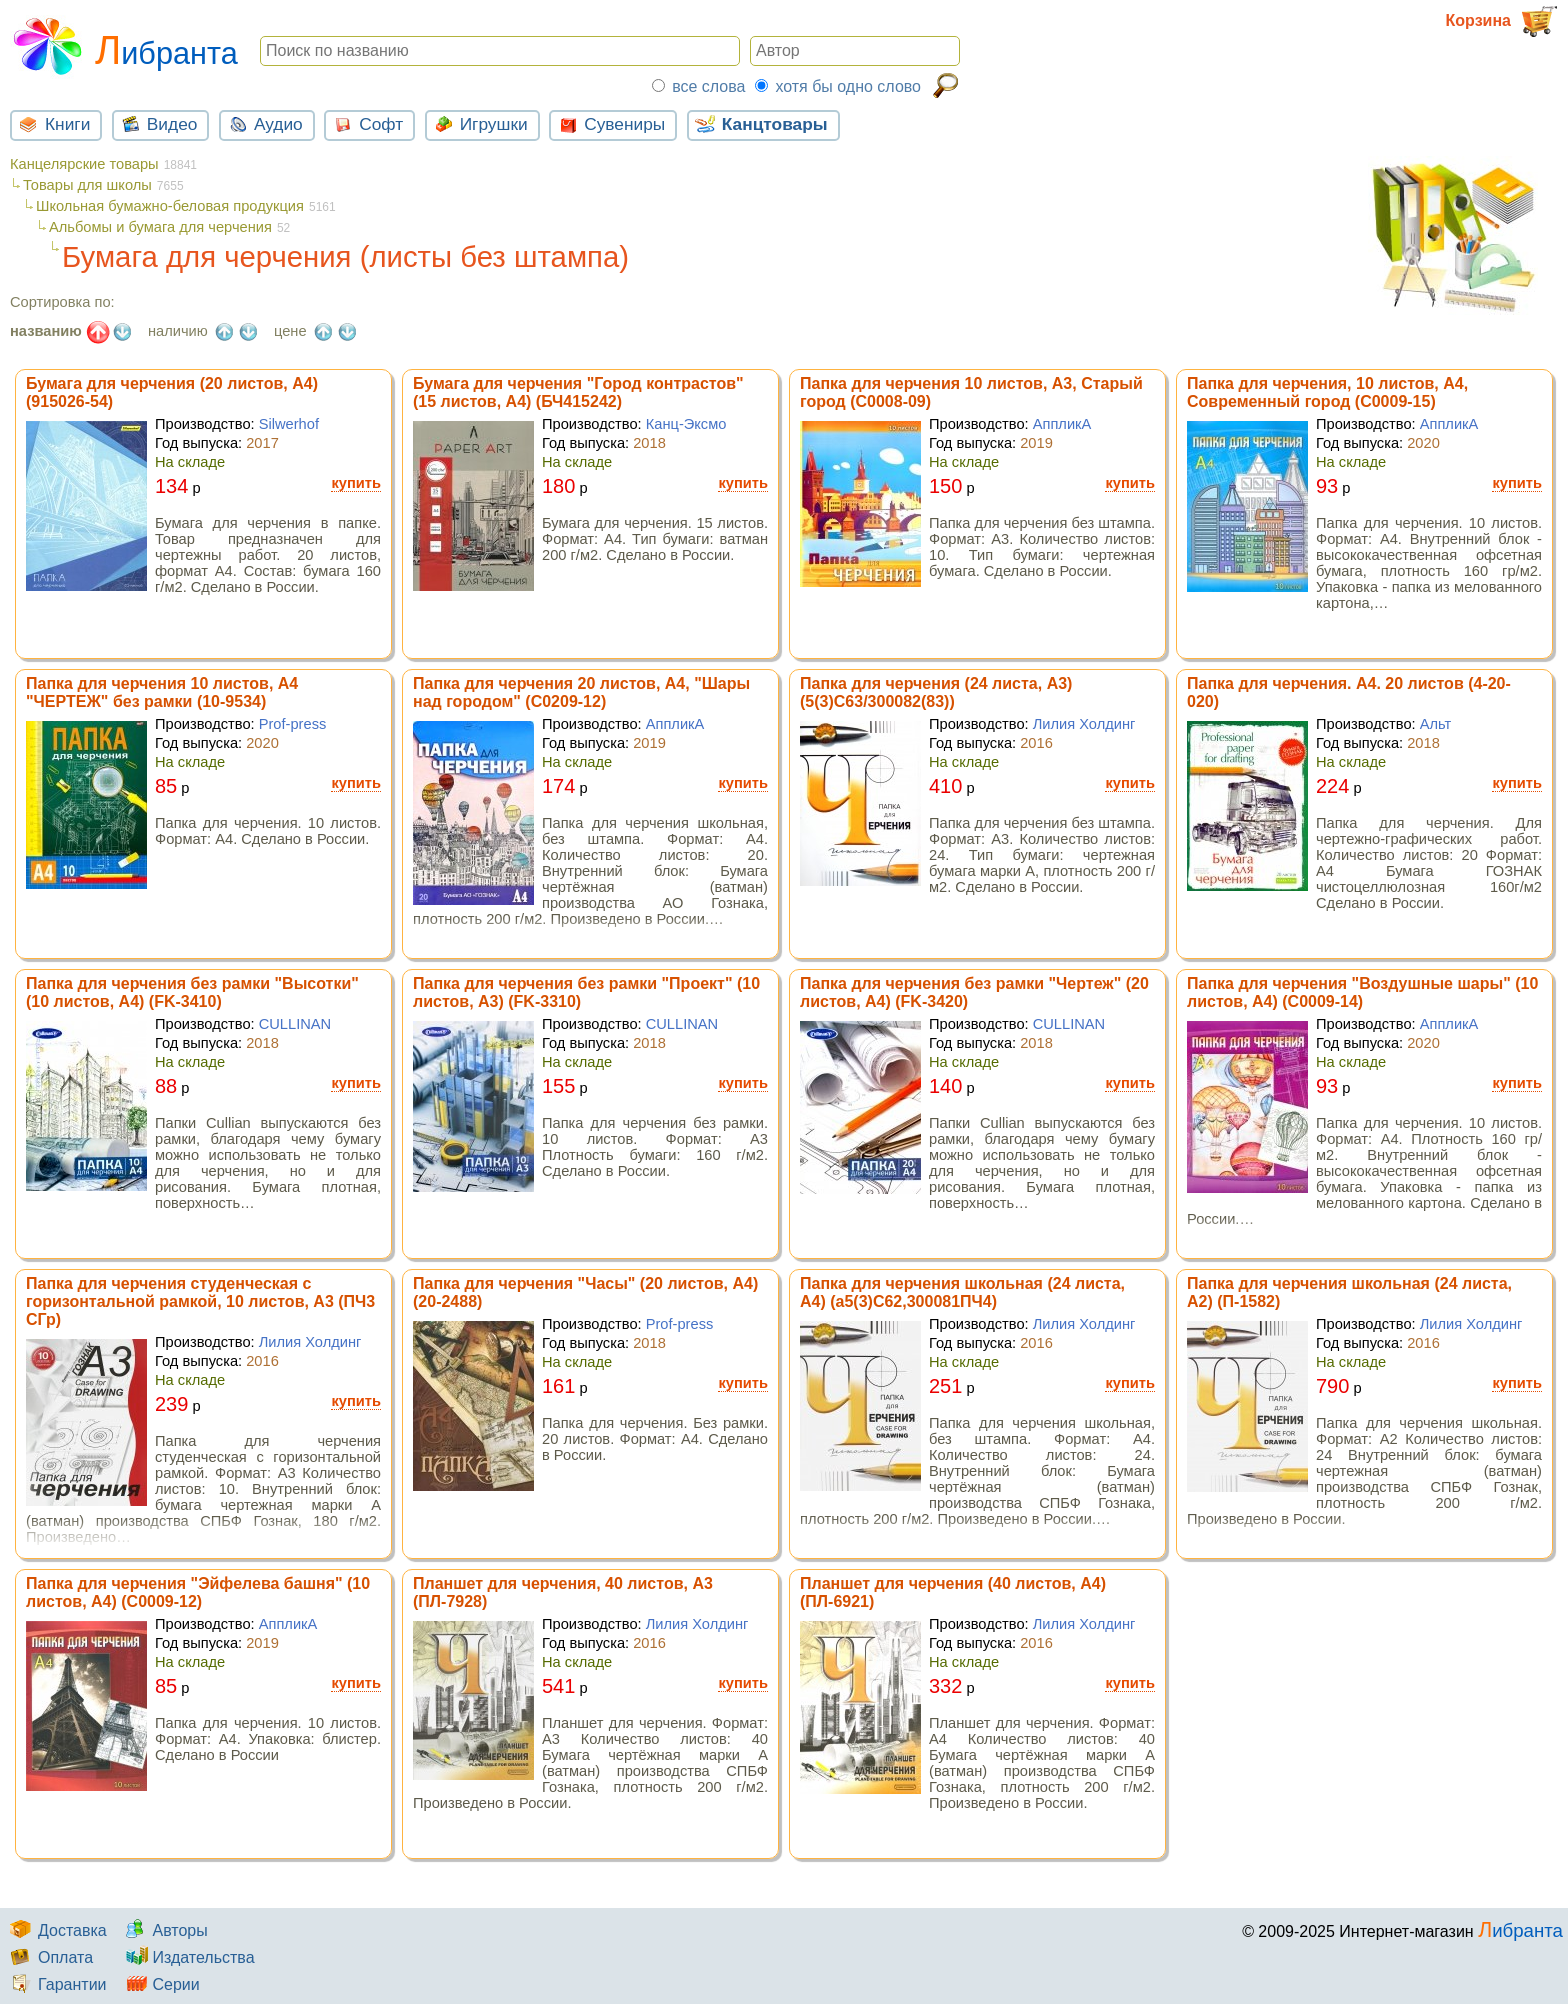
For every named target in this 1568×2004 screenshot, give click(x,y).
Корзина (1502, 21)
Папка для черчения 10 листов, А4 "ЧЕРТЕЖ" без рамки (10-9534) (162, 692)
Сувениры (609, 123)
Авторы (163, 1930)
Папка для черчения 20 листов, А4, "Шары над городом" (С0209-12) (581, 692)
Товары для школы (87, 185)
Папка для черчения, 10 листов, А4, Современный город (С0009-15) (1327, 392)
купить (356, 483)
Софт (365, 123)
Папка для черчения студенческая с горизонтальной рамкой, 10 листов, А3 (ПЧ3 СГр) (200, 1301)
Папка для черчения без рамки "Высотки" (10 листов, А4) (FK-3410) (192, 992)
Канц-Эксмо (686, 424)
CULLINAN (295, 1024)
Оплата (49, 1957)
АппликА (1062, 424)
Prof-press (293, 724)
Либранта (124, 44)
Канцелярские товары (84, 164)
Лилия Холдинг (1084, 724)
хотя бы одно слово (848, 86)
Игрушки (478, 123)
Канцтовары (759, 123)
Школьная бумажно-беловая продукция (170, 206)
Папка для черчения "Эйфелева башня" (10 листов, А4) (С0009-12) (198, 1592)
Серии (159, 1984)
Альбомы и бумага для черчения (160, 227)
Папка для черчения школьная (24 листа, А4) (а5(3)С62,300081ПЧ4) (962, 1292)
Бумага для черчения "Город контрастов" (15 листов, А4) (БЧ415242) (578, 392)
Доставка (56, 1930)
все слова (708, 86)
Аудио (263, 123)
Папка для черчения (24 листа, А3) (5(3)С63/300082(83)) (936, 692)
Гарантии (56, 1984)
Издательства (186, 1957)
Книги (52, 123)
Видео (157, 123)
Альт (1436, 724)
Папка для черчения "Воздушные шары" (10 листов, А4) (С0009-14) (1362, 992)
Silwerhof (289, 424)
